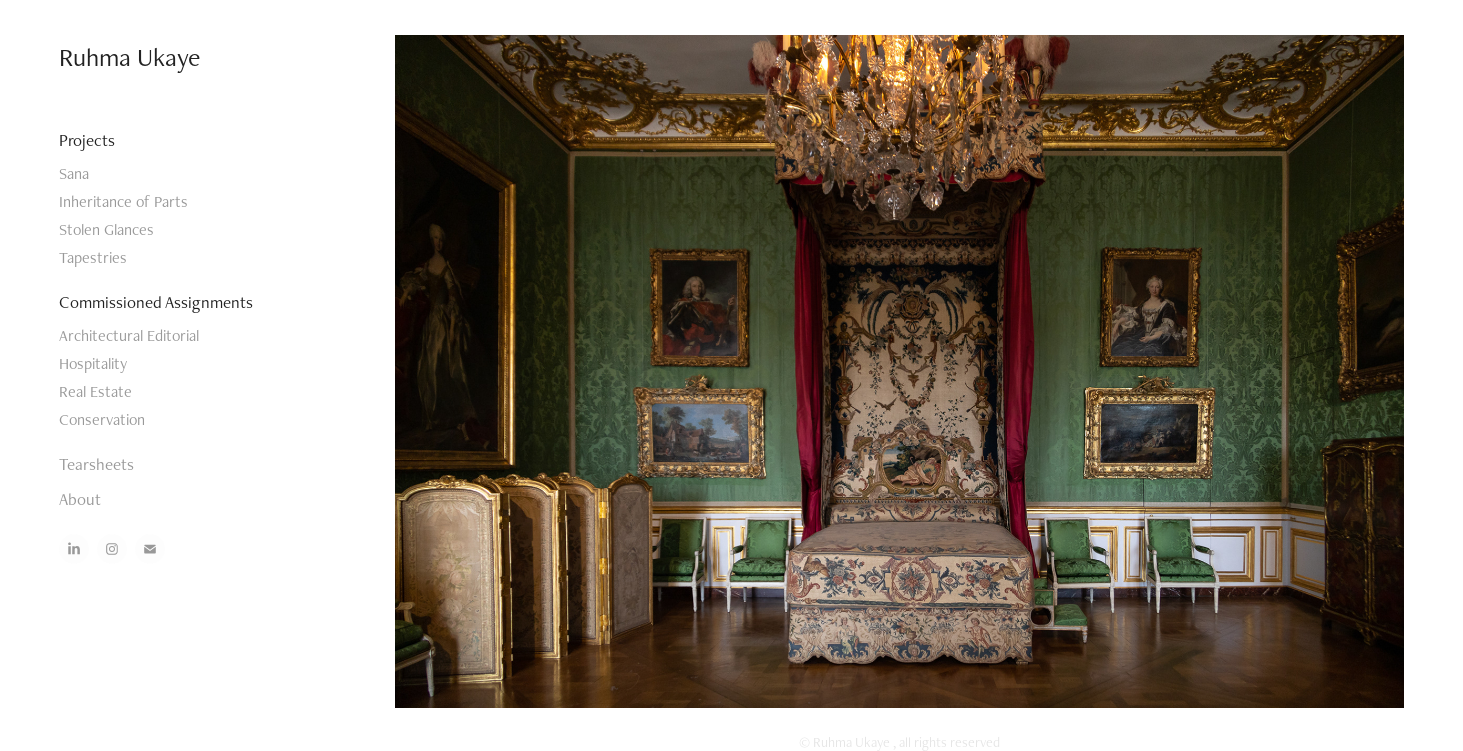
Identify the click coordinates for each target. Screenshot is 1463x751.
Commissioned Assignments (156, 302)
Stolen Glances (106, 229)
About (80, 499)
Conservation (102, 419)
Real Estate (95, 391)
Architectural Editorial (129, 335)
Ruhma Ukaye (129, 57)
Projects (87, 140)
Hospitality (93, 363)
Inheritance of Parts (123, 201)
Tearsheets (96, 464)
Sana (74, 173)
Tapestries (93, 257)
